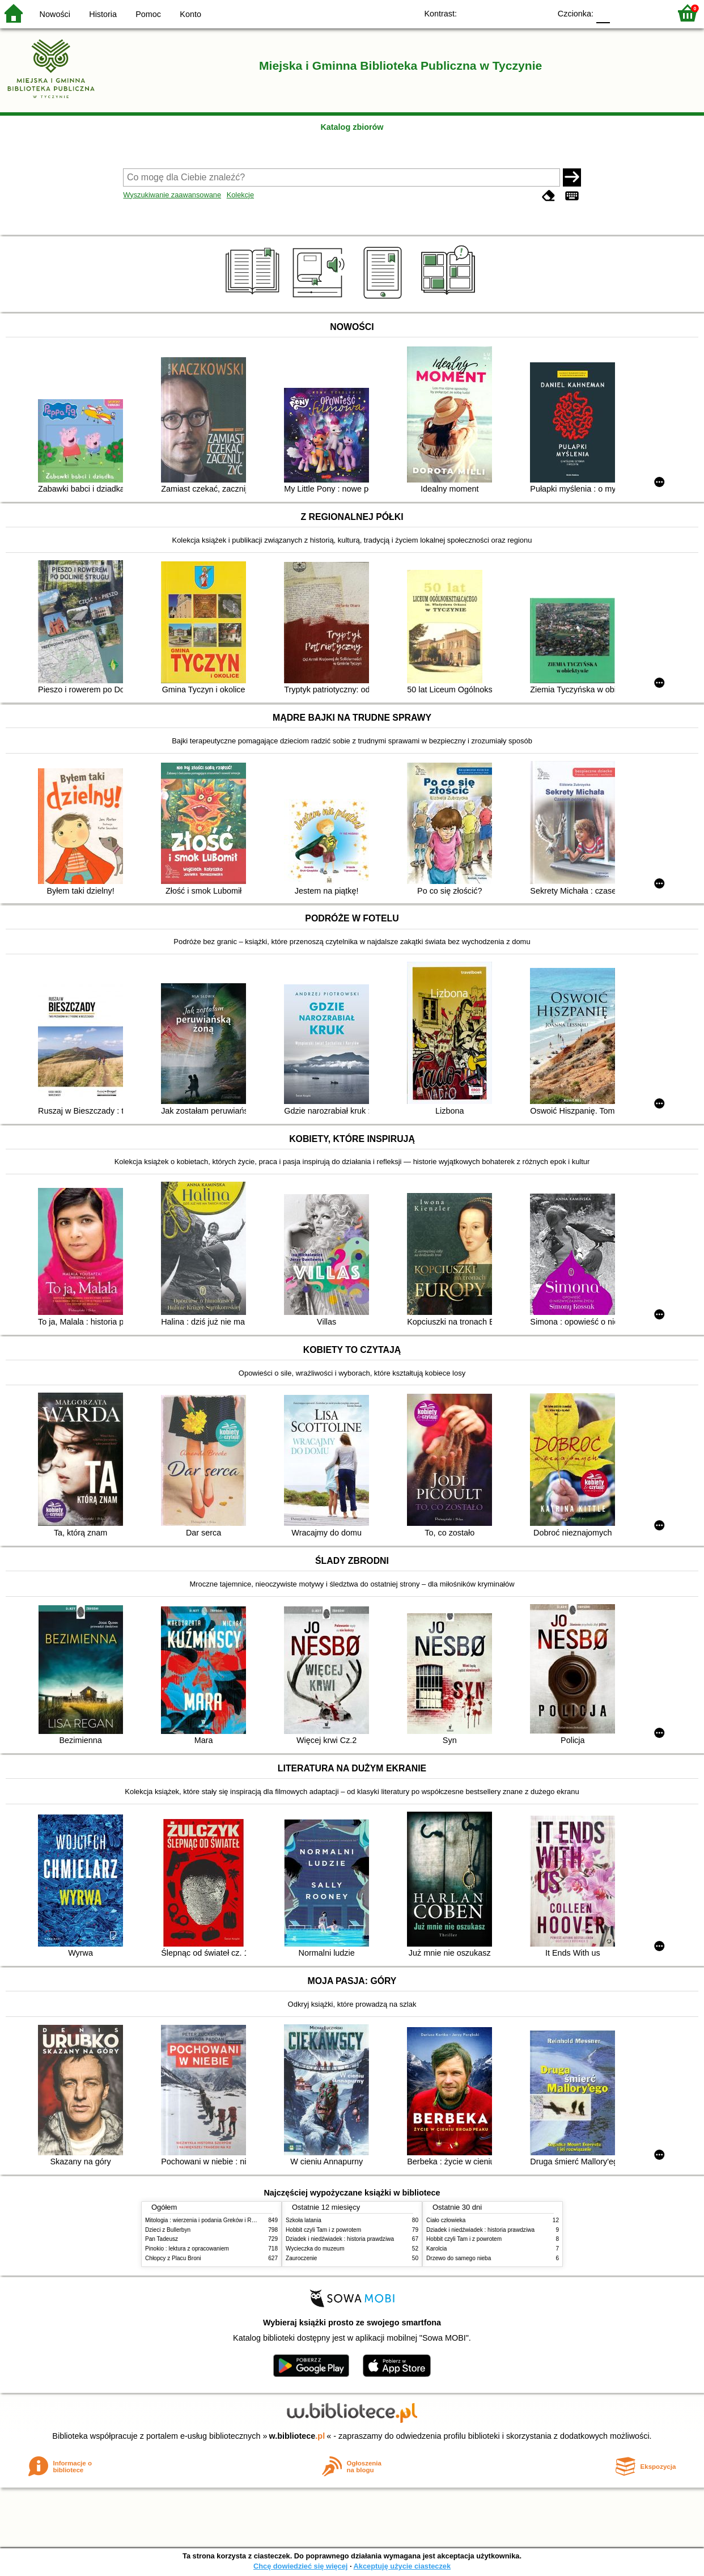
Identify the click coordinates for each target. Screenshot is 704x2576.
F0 (602, 13)
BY (538, 13)
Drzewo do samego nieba (458, 2258)
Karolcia (436, 2248)
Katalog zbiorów (351, 127)
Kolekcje (240, 195)
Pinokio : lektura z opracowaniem (187, 2248)
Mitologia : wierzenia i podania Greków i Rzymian (207, 2220)
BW (492, 13)
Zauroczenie (301, 2258)
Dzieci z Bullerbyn (167, 2230)
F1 (622, 13)
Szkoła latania (303, 2220)
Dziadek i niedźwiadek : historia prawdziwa (340, 2239)
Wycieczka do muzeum (315, 2248)
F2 (648, 13)
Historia (103, 14)
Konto (190, 14)
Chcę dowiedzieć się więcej (300, 2566)
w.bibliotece (297, 2435)
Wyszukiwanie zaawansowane (172, 195)
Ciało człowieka (445, 2220)
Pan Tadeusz (161, 2239)
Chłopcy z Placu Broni (173, 2258)
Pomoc (148, 14)
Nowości (55, 14)
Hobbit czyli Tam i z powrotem (323, 2230)
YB (515, 13)
